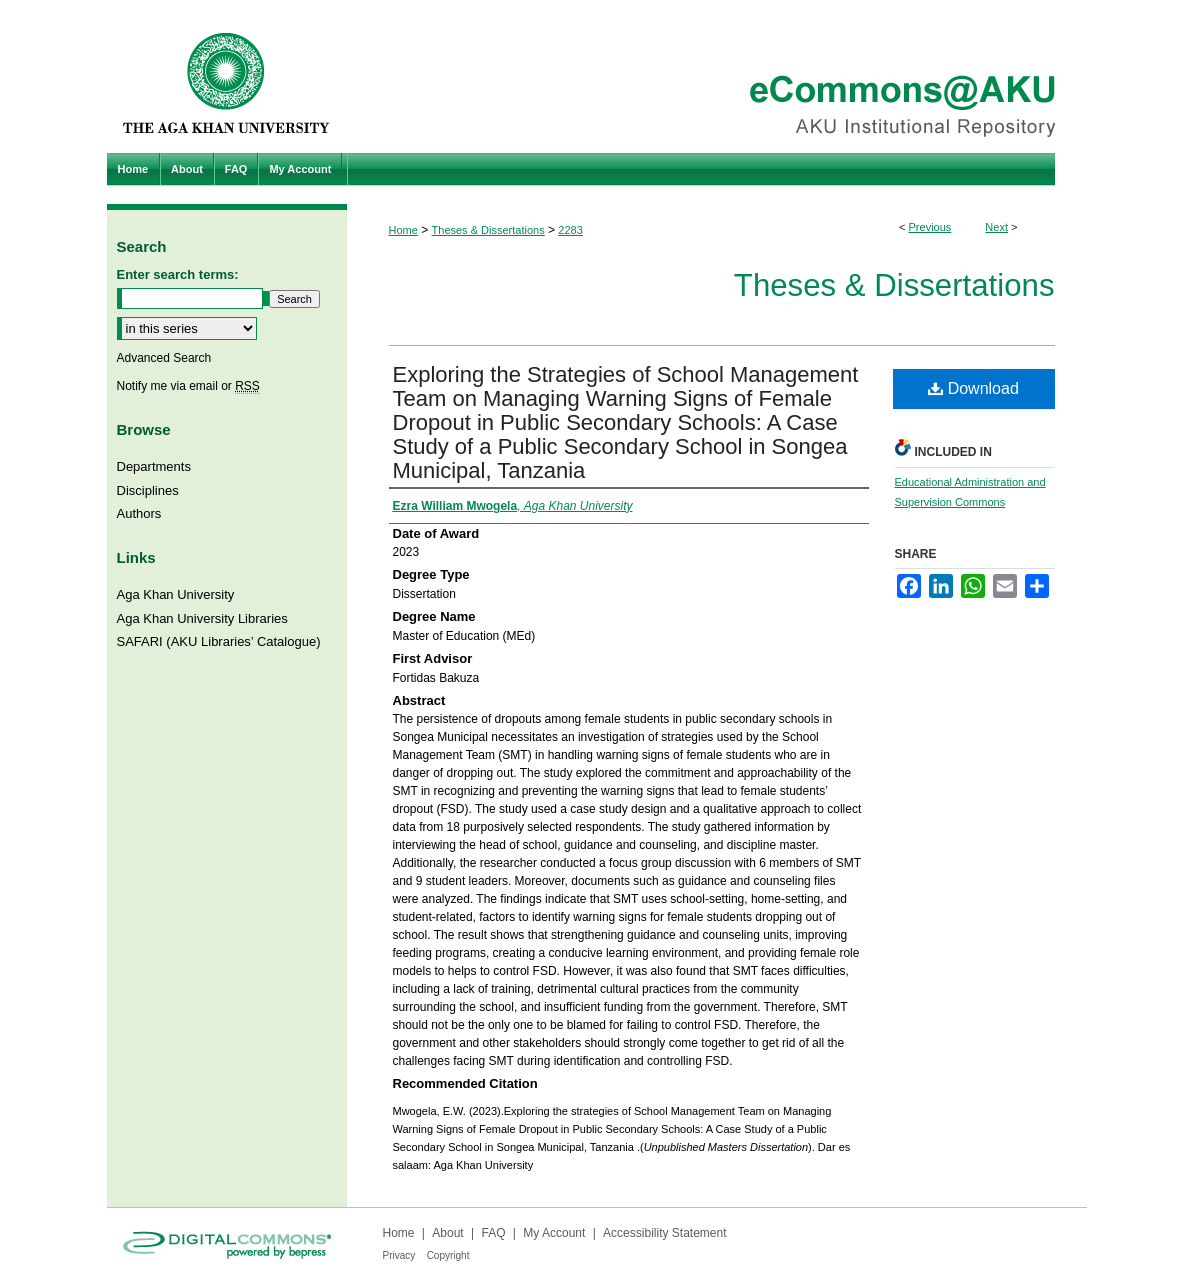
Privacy (399, 1255)
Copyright (448, 1255)
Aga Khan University (176, 594)
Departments (154, 466)
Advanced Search (164, 358)
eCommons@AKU (717, 76)
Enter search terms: (178, 274)
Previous (930, 227)
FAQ (493, 1233)
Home (403, 230)
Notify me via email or (188, 386)
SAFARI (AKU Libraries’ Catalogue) (219, 641)
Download (973, 388)
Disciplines (148, 490)
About (447, 1233)
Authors (139, 513)
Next (996, 227)
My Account (554, 1233)
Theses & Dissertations (488, 230)
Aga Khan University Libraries (202, 618)
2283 (570, 230)
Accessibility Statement (664, 1233)
